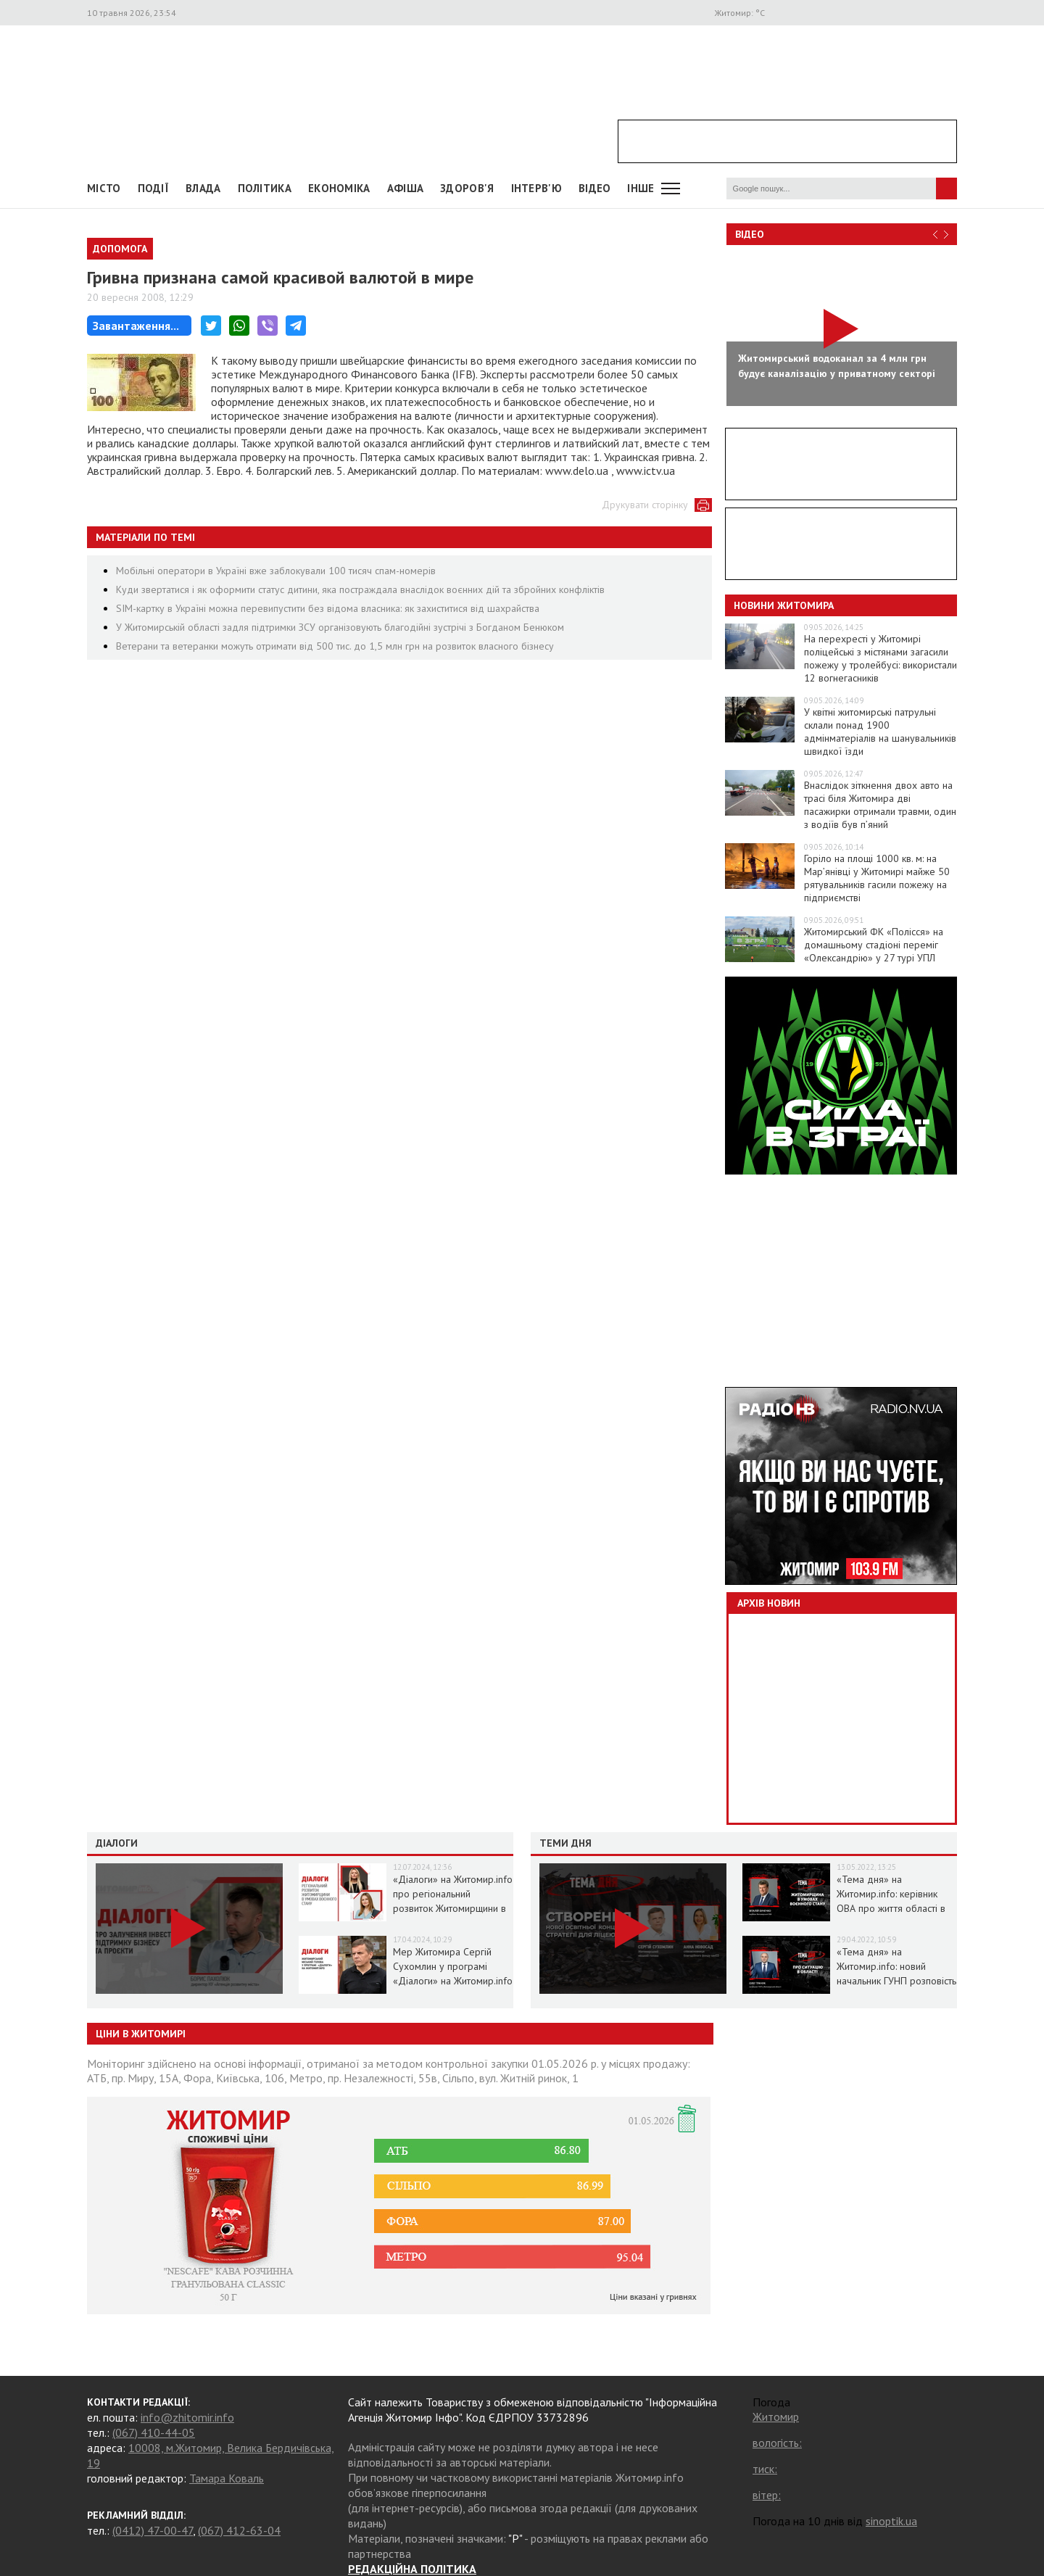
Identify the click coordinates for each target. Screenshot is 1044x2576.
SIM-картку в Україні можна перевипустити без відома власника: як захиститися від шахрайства (327, 608)
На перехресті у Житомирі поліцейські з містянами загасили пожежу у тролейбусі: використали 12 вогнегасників (880, 658)
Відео (749, 234)
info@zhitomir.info (187, 2417)
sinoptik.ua (891, 2521)
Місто (104, 188)
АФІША (405, 188)
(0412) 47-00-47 (152, 2530)
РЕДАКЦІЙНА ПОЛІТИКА (412, 2568)
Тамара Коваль (226, 2478)
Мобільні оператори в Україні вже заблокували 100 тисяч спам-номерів (276, 570)
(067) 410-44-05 (153, 2432)
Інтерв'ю (536, 188)
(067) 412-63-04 (239, 2530)
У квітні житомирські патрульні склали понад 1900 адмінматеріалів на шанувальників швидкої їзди (880, 731)
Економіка (339, 188)
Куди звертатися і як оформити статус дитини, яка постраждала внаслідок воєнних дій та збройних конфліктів (360, 589)
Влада (203, 188)
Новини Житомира (784, 605)
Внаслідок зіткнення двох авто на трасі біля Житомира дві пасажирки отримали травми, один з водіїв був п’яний (880, 805)
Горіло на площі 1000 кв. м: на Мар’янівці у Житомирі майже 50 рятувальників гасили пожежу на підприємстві (877, 878)
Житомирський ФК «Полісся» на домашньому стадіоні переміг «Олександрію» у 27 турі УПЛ (873, 944)
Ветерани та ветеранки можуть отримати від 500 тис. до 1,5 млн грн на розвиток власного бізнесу (335, 646)
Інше (640, 188)
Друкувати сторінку (645, 504)
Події (154, 188)
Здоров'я (467, 188)
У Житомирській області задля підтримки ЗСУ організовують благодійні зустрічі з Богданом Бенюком (340, 627)
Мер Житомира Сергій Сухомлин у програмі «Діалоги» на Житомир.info (453, 1966)
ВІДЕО (595, 188)
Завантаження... (136, 325)
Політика (264, 188)
